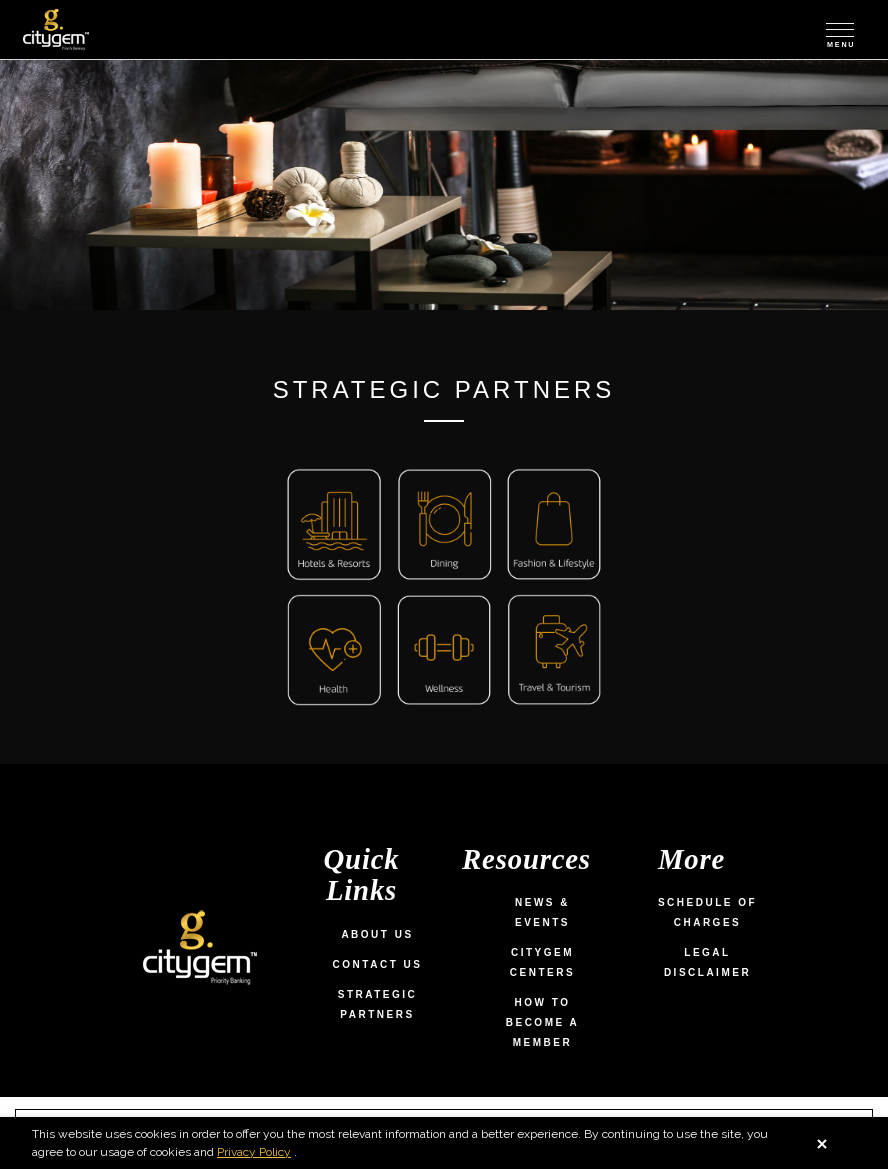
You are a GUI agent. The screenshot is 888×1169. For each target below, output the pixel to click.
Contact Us (378, 964)
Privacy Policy (254, 1152)
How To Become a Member (543, 1022)
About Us (377, 934)
